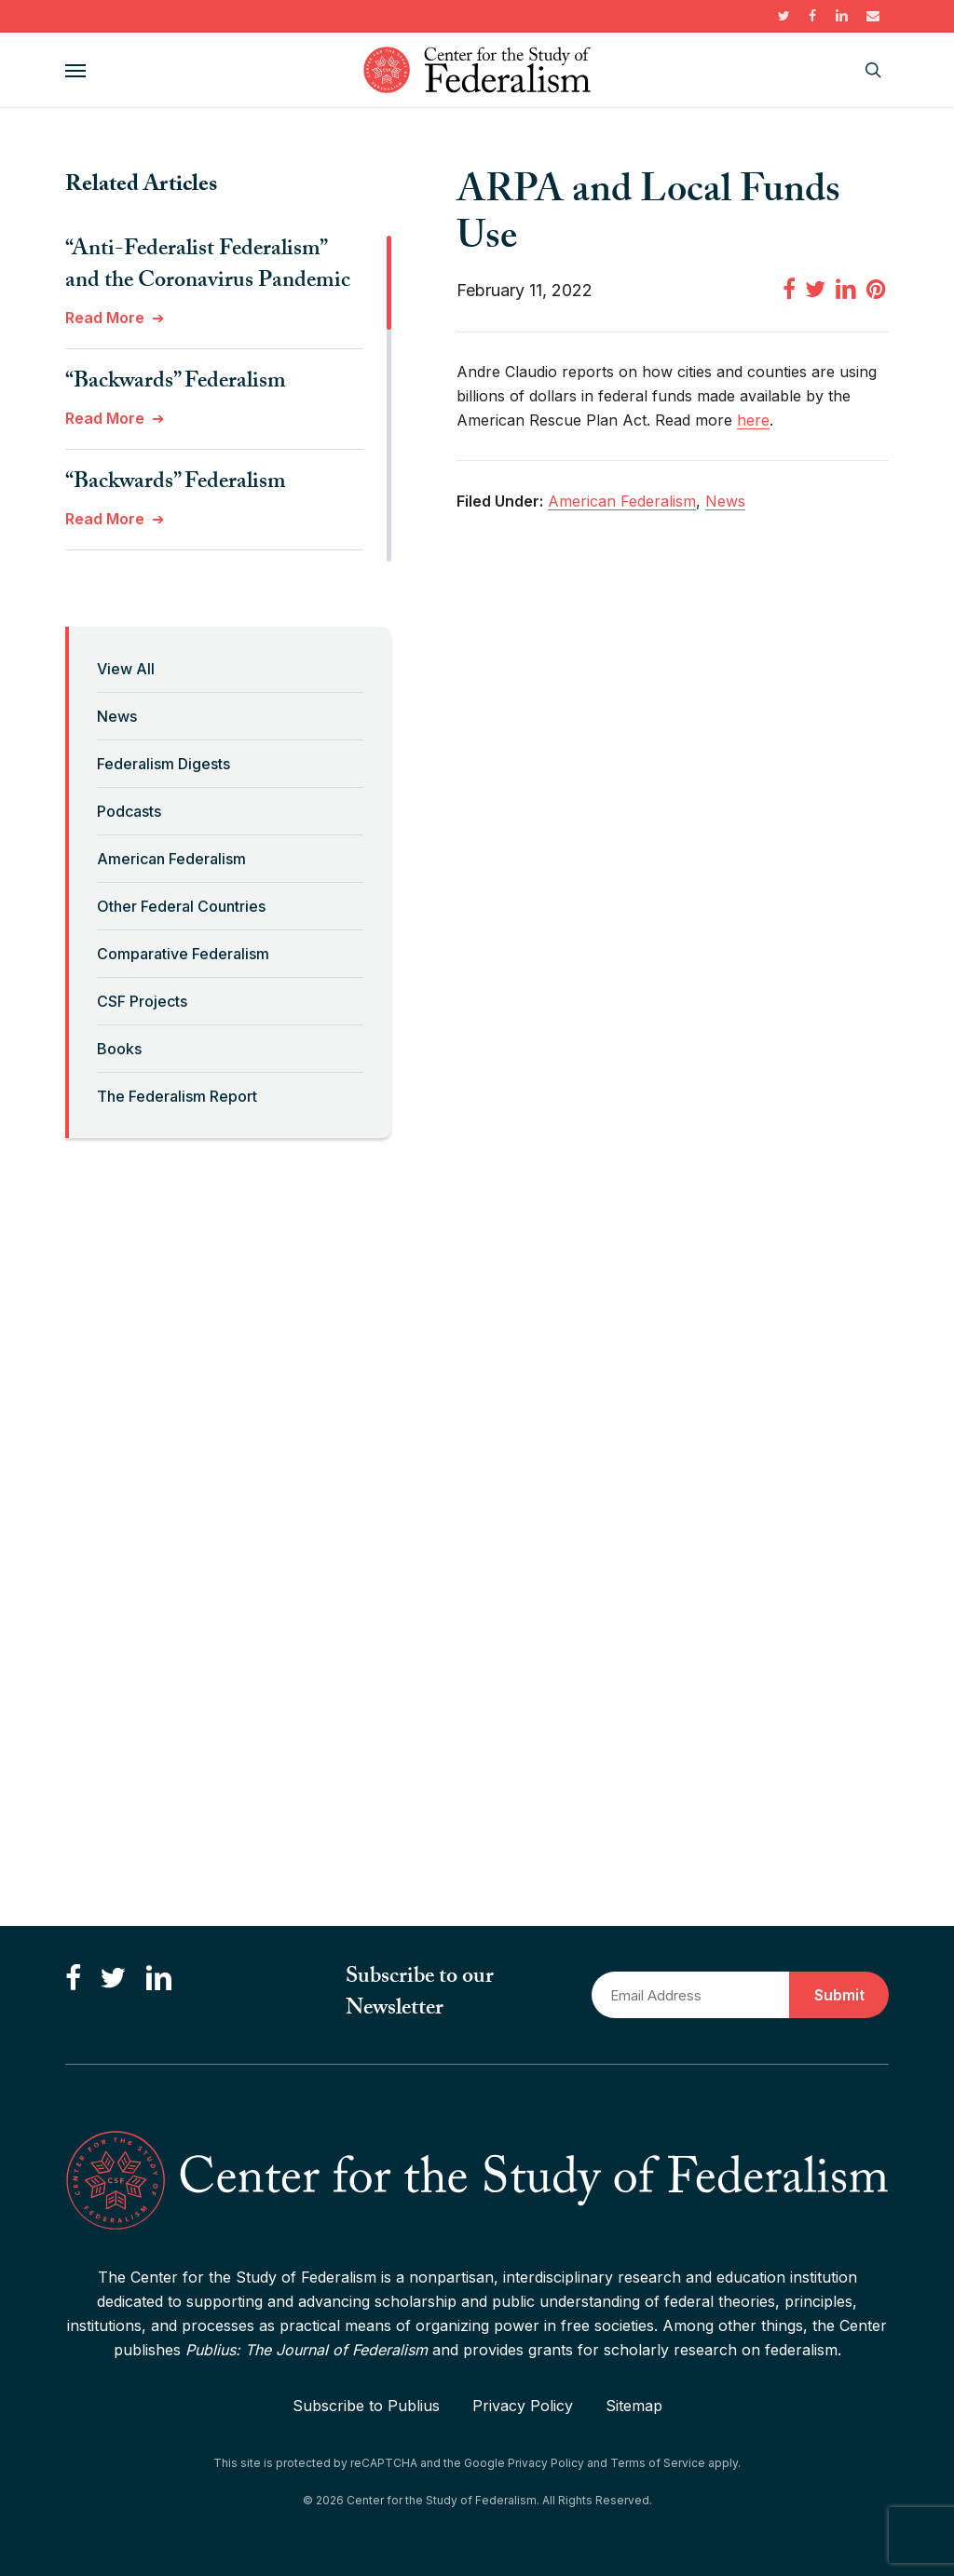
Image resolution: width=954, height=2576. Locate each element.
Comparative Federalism (183, 953)
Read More (104, 317)
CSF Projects (142, 1001)
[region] (228, 399)
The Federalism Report (177, 1096)
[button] (75, 70)
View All (126, 668)
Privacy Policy (522, 2405)
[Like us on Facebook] (73, 1978)
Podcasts (129, 811)
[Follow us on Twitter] (113, 1978)
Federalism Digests (163, 763)
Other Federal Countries (181, 906)
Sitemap (634, 2405)
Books (119, 1048)
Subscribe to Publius (366, 2405)
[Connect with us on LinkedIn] (158, 1978)
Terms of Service (657, 2463)
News (117, 716)
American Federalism (171, 858)
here (753, 420)
